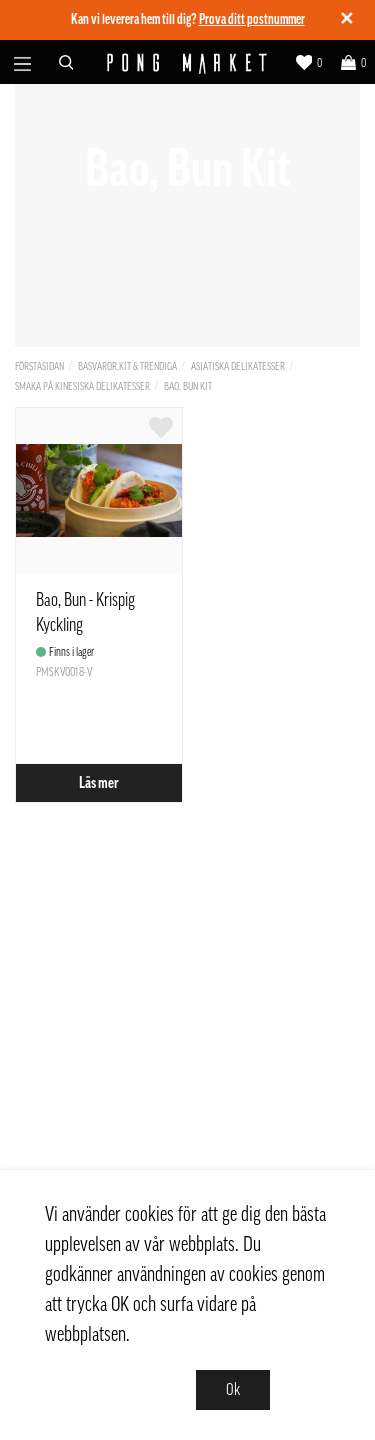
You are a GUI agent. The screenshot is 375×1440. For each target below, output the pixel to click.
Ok (233, 1390)
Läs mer (99, 783)
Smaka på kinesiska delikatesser (82, 386)
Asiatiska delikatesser (238, 366)
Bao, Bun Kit (188, 386)
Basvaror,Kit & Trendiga (127, 366)
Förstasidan (39, 366)
